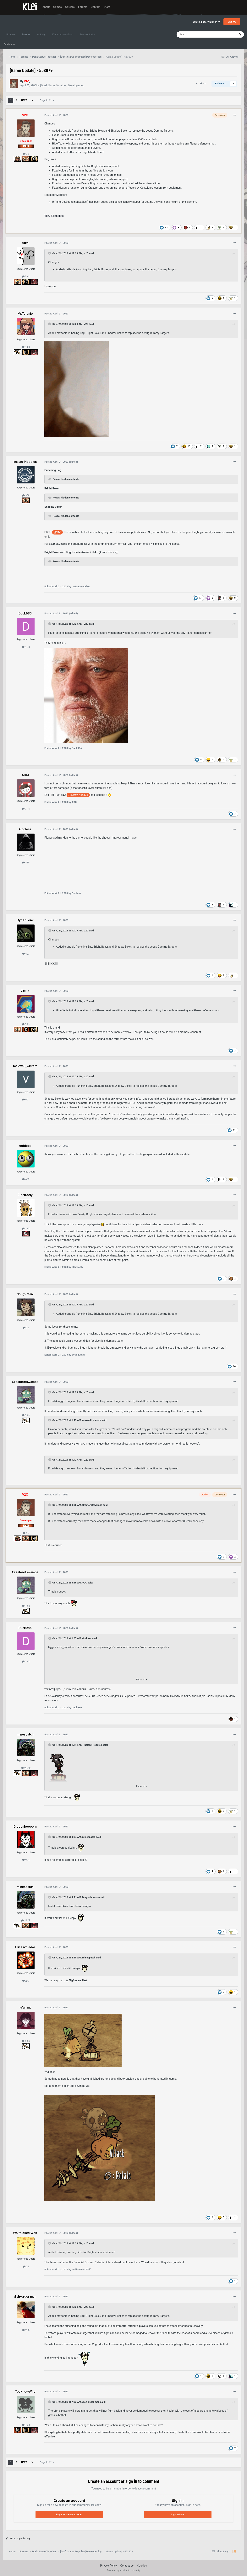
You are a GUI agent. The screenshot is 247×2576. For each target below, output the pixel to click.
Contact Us (127, 2565)
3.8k (26, 1024)
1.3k (26, 2424)
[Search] (197, 34)
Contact (95, 6)
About (46, 6)
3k (26, 153)
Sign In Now (177, 2514)
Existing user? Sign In (206, 21)
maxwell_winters (91, 1420)
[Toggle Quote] (50, 253)
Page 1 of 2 (47, 100)
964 (26, 1859)
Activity (41, 34)
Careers (70, 6)
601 (26, 1099)
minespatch (88, 1837)
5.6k (26, 276)
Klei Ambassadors (62, 34)
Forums (82, 6)
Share (201, 83)
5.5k (26, 2041)
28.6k (25, 1768)
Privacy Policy (108, 2565)
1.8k (26, 1228)
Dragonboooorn (91, 1897)
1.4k (26, 646)
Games (57, 6)
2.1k (26, 808)
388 (26, 495)
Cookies (142, 2565)
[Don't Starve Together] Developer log (62, 85)
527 (26, 953)
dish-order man (91, 2401)
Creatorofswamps (92, 1505)
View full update (54, 215)
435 (26, 862)
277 (26, 1980)
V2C (86, 253)
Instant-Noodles (93, 1744)
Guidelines (9, 44)
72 (26, 1327)
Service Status (88, 34)
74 (26, 2266)
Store (107, 6)
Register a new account (69, 2514)
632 (26, 1179)
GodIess (86, 1638)
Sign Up (232, 21)
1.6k (26, 346)
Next (24, 100)
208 (26, 2330)
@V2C (57, 532)
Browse (10, 34)
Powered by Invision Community (123, 2570)
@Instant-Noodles (78, 794)
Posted (56, 115)
